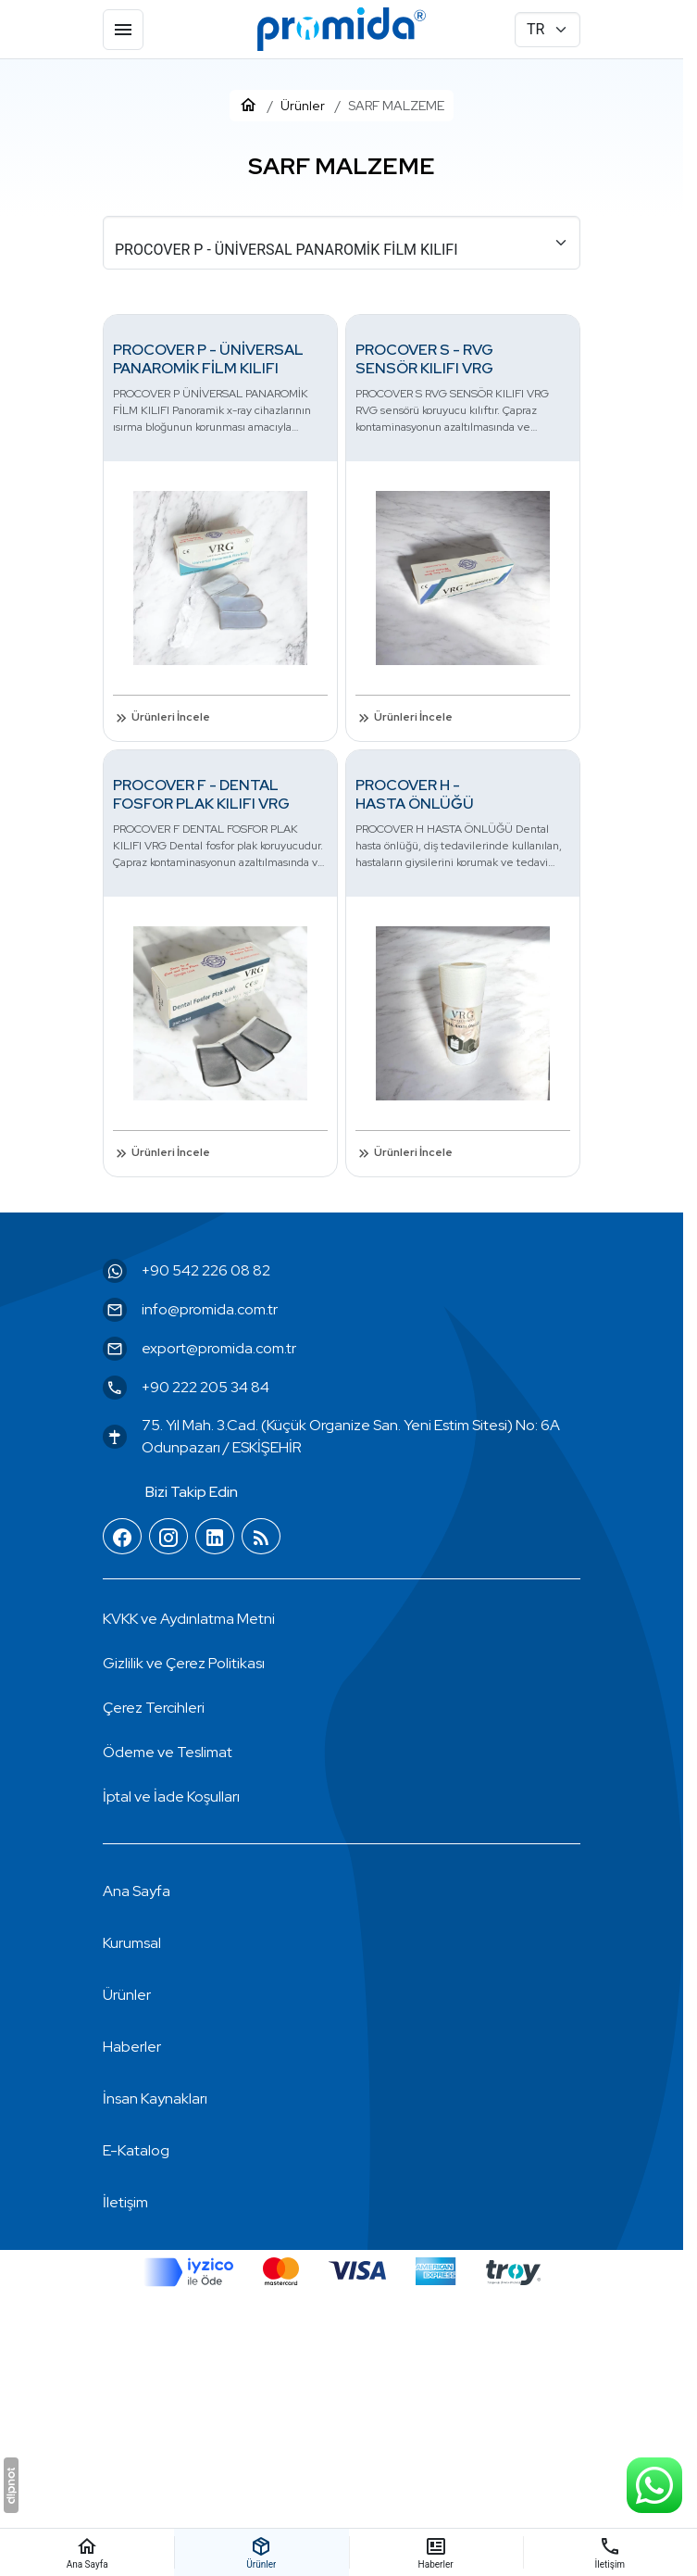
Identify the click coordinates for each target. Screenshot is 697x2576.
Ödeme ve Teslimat (167, 1752)
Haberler (132, 2046)
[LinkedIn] (214, 1537)
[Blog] (261, 1537)
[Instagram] (168, 1537)
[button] (154, 1708)
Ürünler (127, 1994)
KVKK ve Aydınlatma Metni (189, 1618)
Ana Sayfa (136, 1891)
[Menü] (123, 29)
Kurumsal (132, 1943)
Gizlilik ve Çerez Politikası (184, 1663)
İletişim (125, 2202)
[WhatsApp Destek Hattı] (654, 2485)
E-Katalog (136, 2150)
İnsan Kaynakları (155, 2098)
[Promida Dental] (341, 29)
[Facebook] (122, 1537)
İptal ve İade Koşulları (171, 1796)
